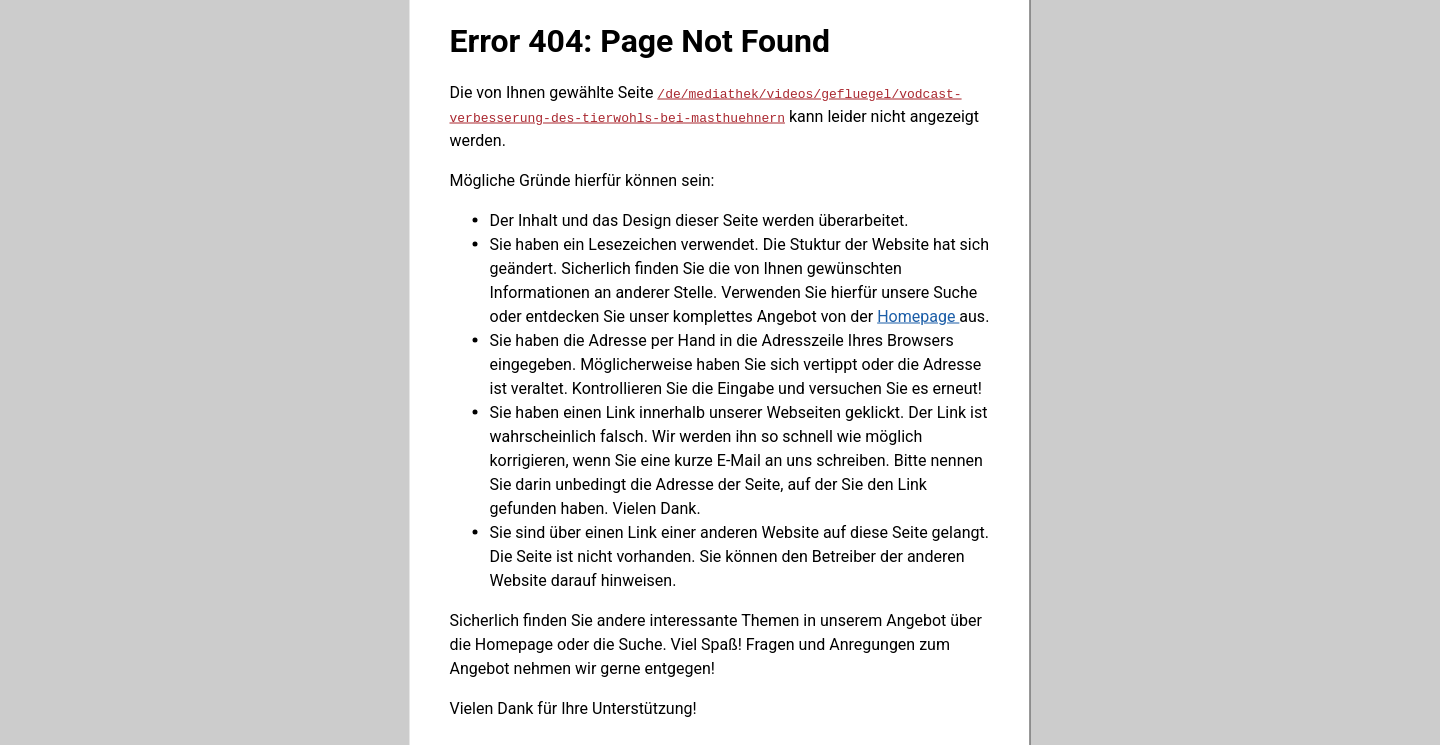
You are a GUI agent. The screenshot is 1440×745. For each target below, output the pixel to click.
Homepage (918, 315)
